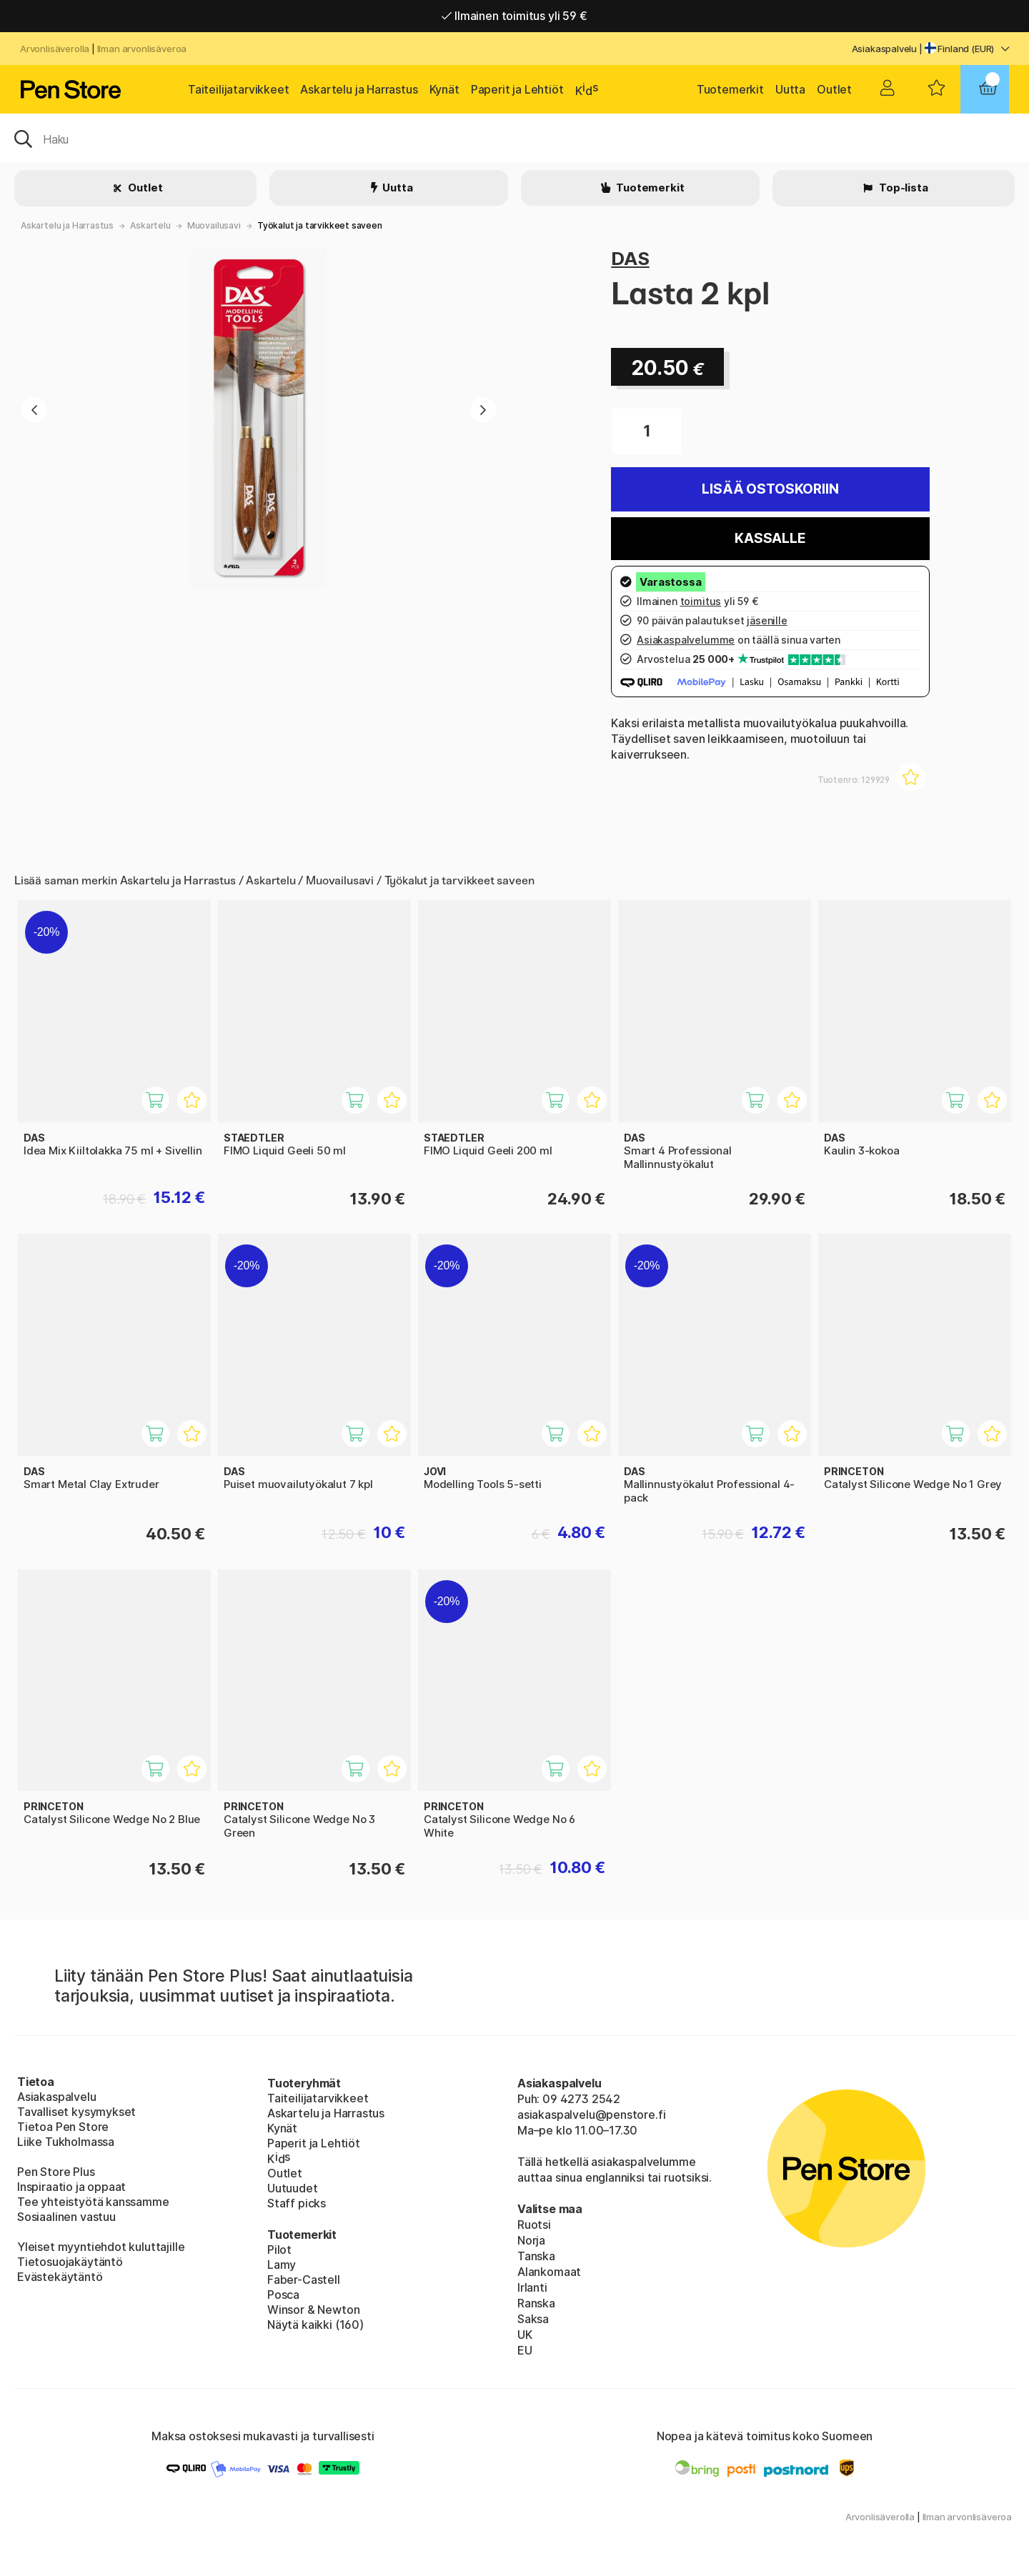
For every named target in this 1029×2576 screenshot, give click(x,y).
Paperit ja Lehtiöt (517, 89)
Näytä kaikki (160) (315, 2324)
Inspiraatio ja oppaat (71, 2187)
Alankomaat (549, 2272)
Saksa (533, 2319)
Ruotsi (534, 2224)
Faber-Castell (303, 2279)
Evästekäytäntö (60, 2277)
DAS (630, 258)
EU (524, 2350)
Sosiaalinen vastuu (66, 2217)
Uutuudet (292, 2188)
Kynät (444, 89)
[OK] (514, 138)
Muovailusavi (214, 225)
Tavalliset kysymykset (76, 2112)
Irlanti (532, 2287)
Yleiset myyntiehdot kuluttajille (100, 2247)
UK (524, 2334)
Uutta (790, 89)
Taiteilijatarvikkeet (238, 89)
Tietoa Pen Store (63, 2127)
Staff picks (296, 2203)
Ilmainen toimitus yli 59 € (514, 16)
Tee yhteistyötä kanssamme (93, 2202)
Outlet (834, 89)
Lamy (281, 2264)
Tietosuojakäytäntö (70, 2262)
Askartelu (150, 225)
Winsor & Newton (313, 2309)
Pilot (279, 2249)
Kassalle (770, 538)
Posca (283, 2294)
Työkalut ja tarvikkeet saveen (319, 225)
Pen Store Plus (56, 2172)
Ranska (536, 2303)
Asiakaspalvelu (885, 48)
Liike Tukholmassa (65, 2142)
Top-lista (902, 187)
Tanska (536, 2256)
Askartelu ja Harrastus (358, 89)
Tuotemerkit (730, 89)
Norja (531, 2240)
